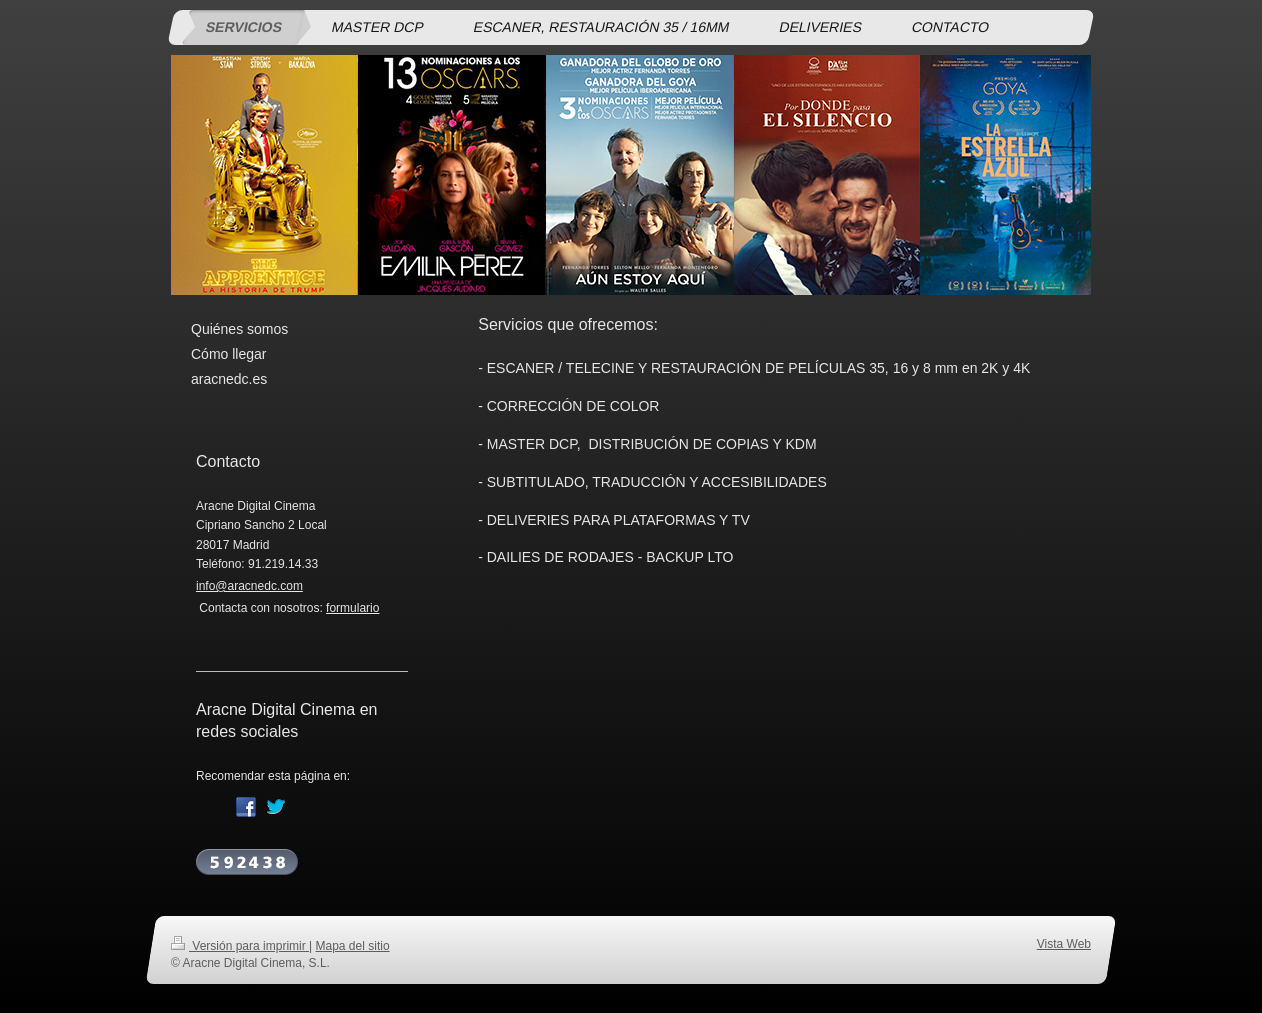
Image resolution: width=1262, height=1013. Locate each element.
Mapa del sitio (353, 946)
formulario (352, 608)
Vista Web (1064, 944)
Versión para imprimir (240, 946)
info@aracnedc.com (249, 586)
